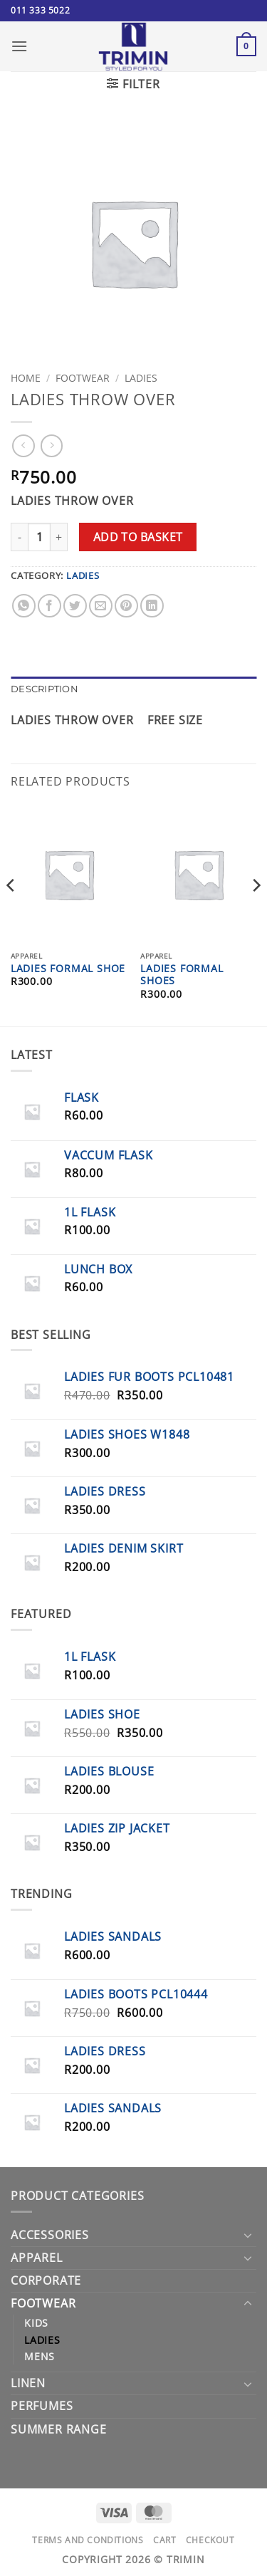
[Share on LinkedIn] (152, 605)
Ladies (141, 378)
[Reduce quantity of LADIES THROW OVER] (19, 537)
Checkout (210, 2540)
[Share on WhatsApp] (24, 605)
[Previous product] (52, 445)
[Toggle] (247, 2234)
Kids (36, 2323)
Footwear (83, 378)
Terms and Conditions (87, 2540)
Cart (164, 2540)
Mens (39, 2356)
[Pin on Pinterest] (126, 605)
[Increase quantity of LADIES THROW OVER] (59, 537)
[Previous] (11, 914)
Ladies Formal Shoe (68, 968)
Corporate (46, 2280)
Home (26, 378)
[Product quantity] (39, 537)
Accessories (50, 2235)
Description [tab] (44, 689)
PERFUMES (42, 2406)
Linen (28, 2383)
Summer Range (59, 2429)
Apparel (37, 2257)
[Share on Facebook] (49, 605)
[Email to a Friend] (100, 605)
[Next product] (23, 445)
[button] (19, 45)
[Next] (255, 914)
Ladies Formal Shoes (181, 974)
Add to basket (138, 537)
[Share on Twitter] (75, 605)
